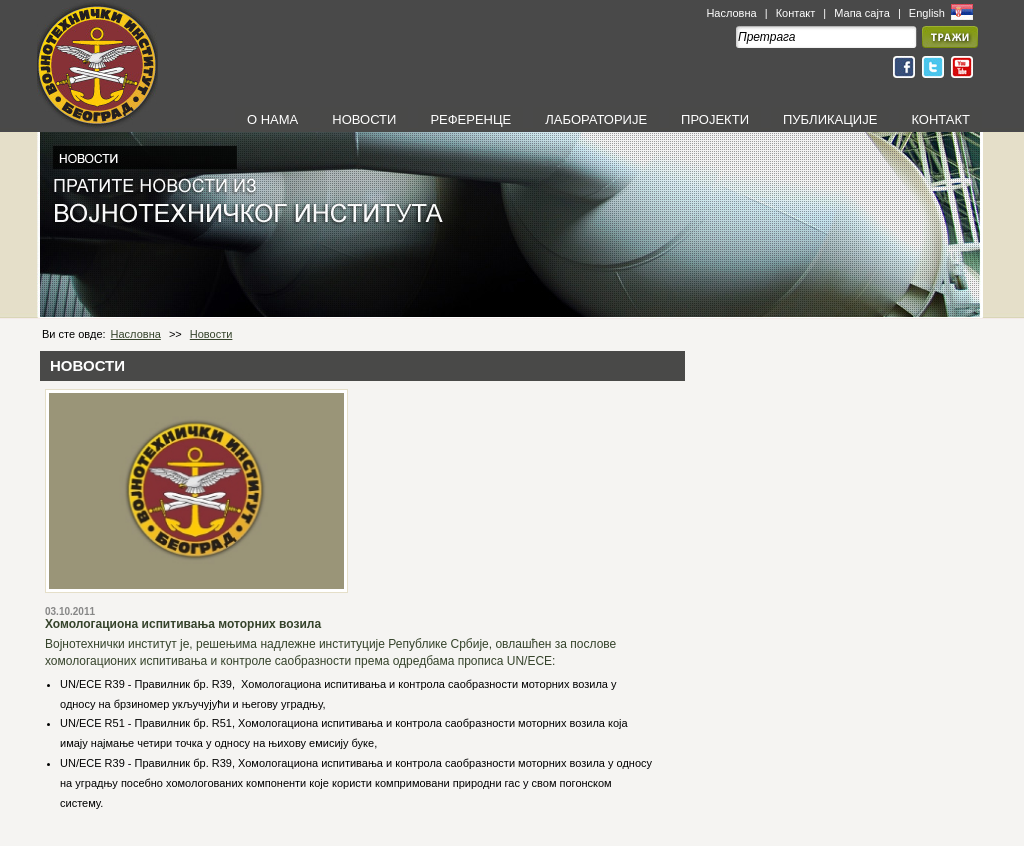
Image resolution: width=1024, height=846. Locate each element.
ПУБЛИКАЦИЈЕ (830, 119)
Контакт (796, 13)
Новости (211, 334)
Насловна (731, 13)
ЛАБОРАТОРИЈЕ (596, 119)
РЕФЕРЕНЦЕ (470, 119)
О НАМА (272, 119)
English (928, 13)
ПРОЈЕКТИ (715, 119)
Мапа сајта (862, 13)
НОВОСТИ (364, 119)
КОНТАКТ (940, 119)
